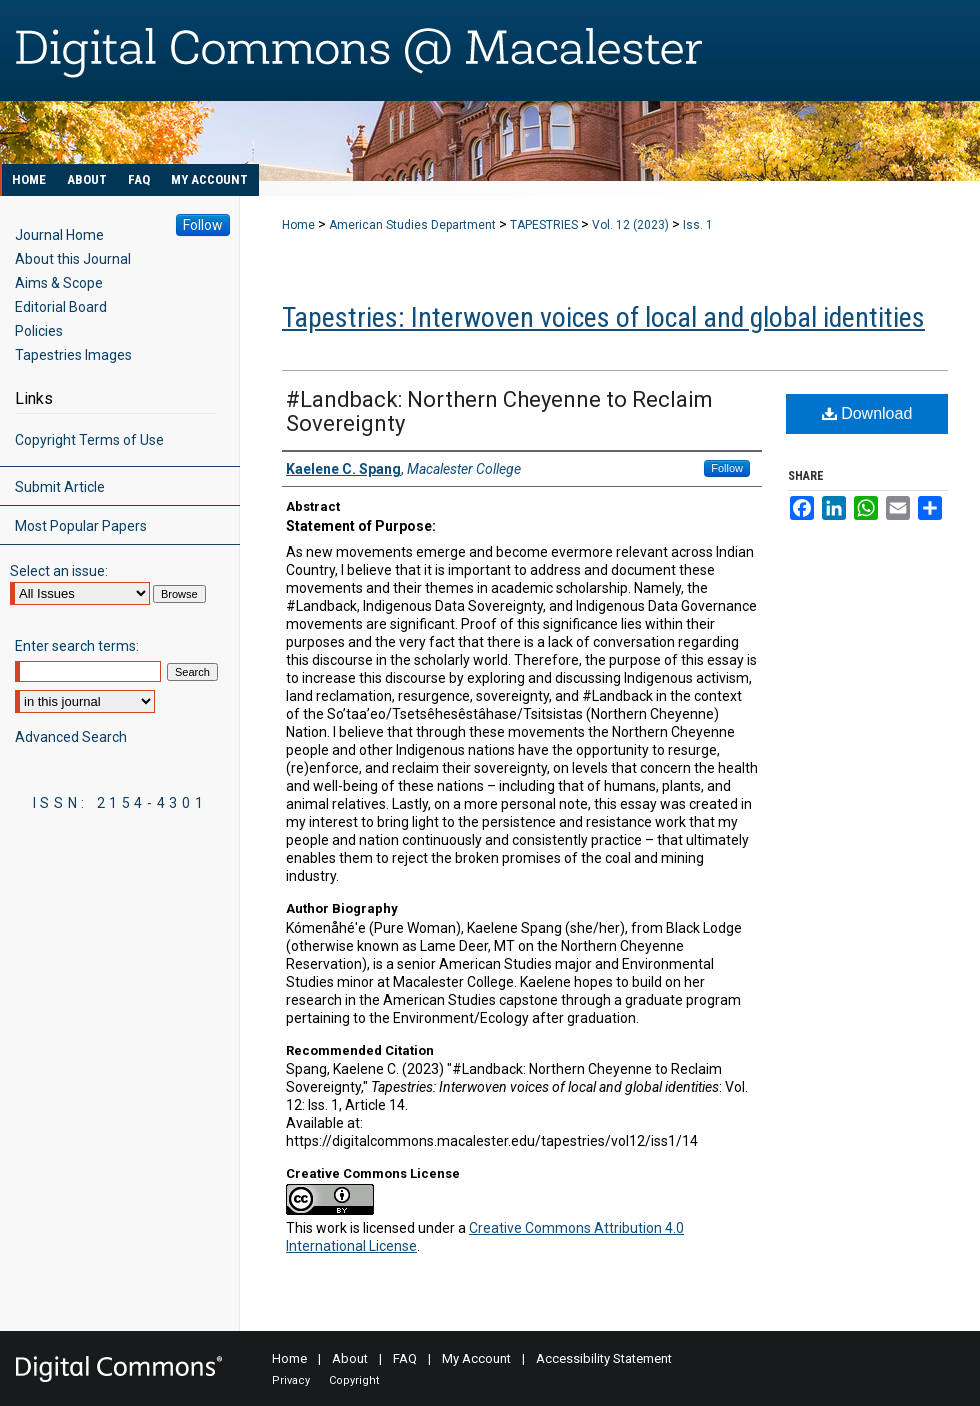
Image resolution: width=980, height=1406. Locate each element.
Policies (39, 331)
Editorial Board (61, 307)
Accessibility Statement (604, 1358)
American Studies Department (412, 225)
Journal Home (59, 235)
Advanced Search (71, 737)
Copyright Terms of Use (89, 440)
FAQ (405, 1358)
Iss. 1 (698, 225)
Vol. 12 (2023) (630, 225)
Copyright (354, 1380)
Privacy (291, 1380)
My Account (476, 1358)
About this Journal (73, 259)
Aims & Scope (59, 283)
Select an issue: (59, 571)
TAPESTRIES (544, 225)
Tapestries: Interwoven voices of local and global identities (603, 317)
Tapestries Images (73, 355)
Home (298, 225)
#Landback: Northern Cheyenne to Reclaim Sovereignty (499, 411)
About (350, 1358)
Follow (727, 468)
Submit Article (60, 487)
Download (867, 413)
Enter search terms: (77, 646)
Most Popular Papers (81, 526)
